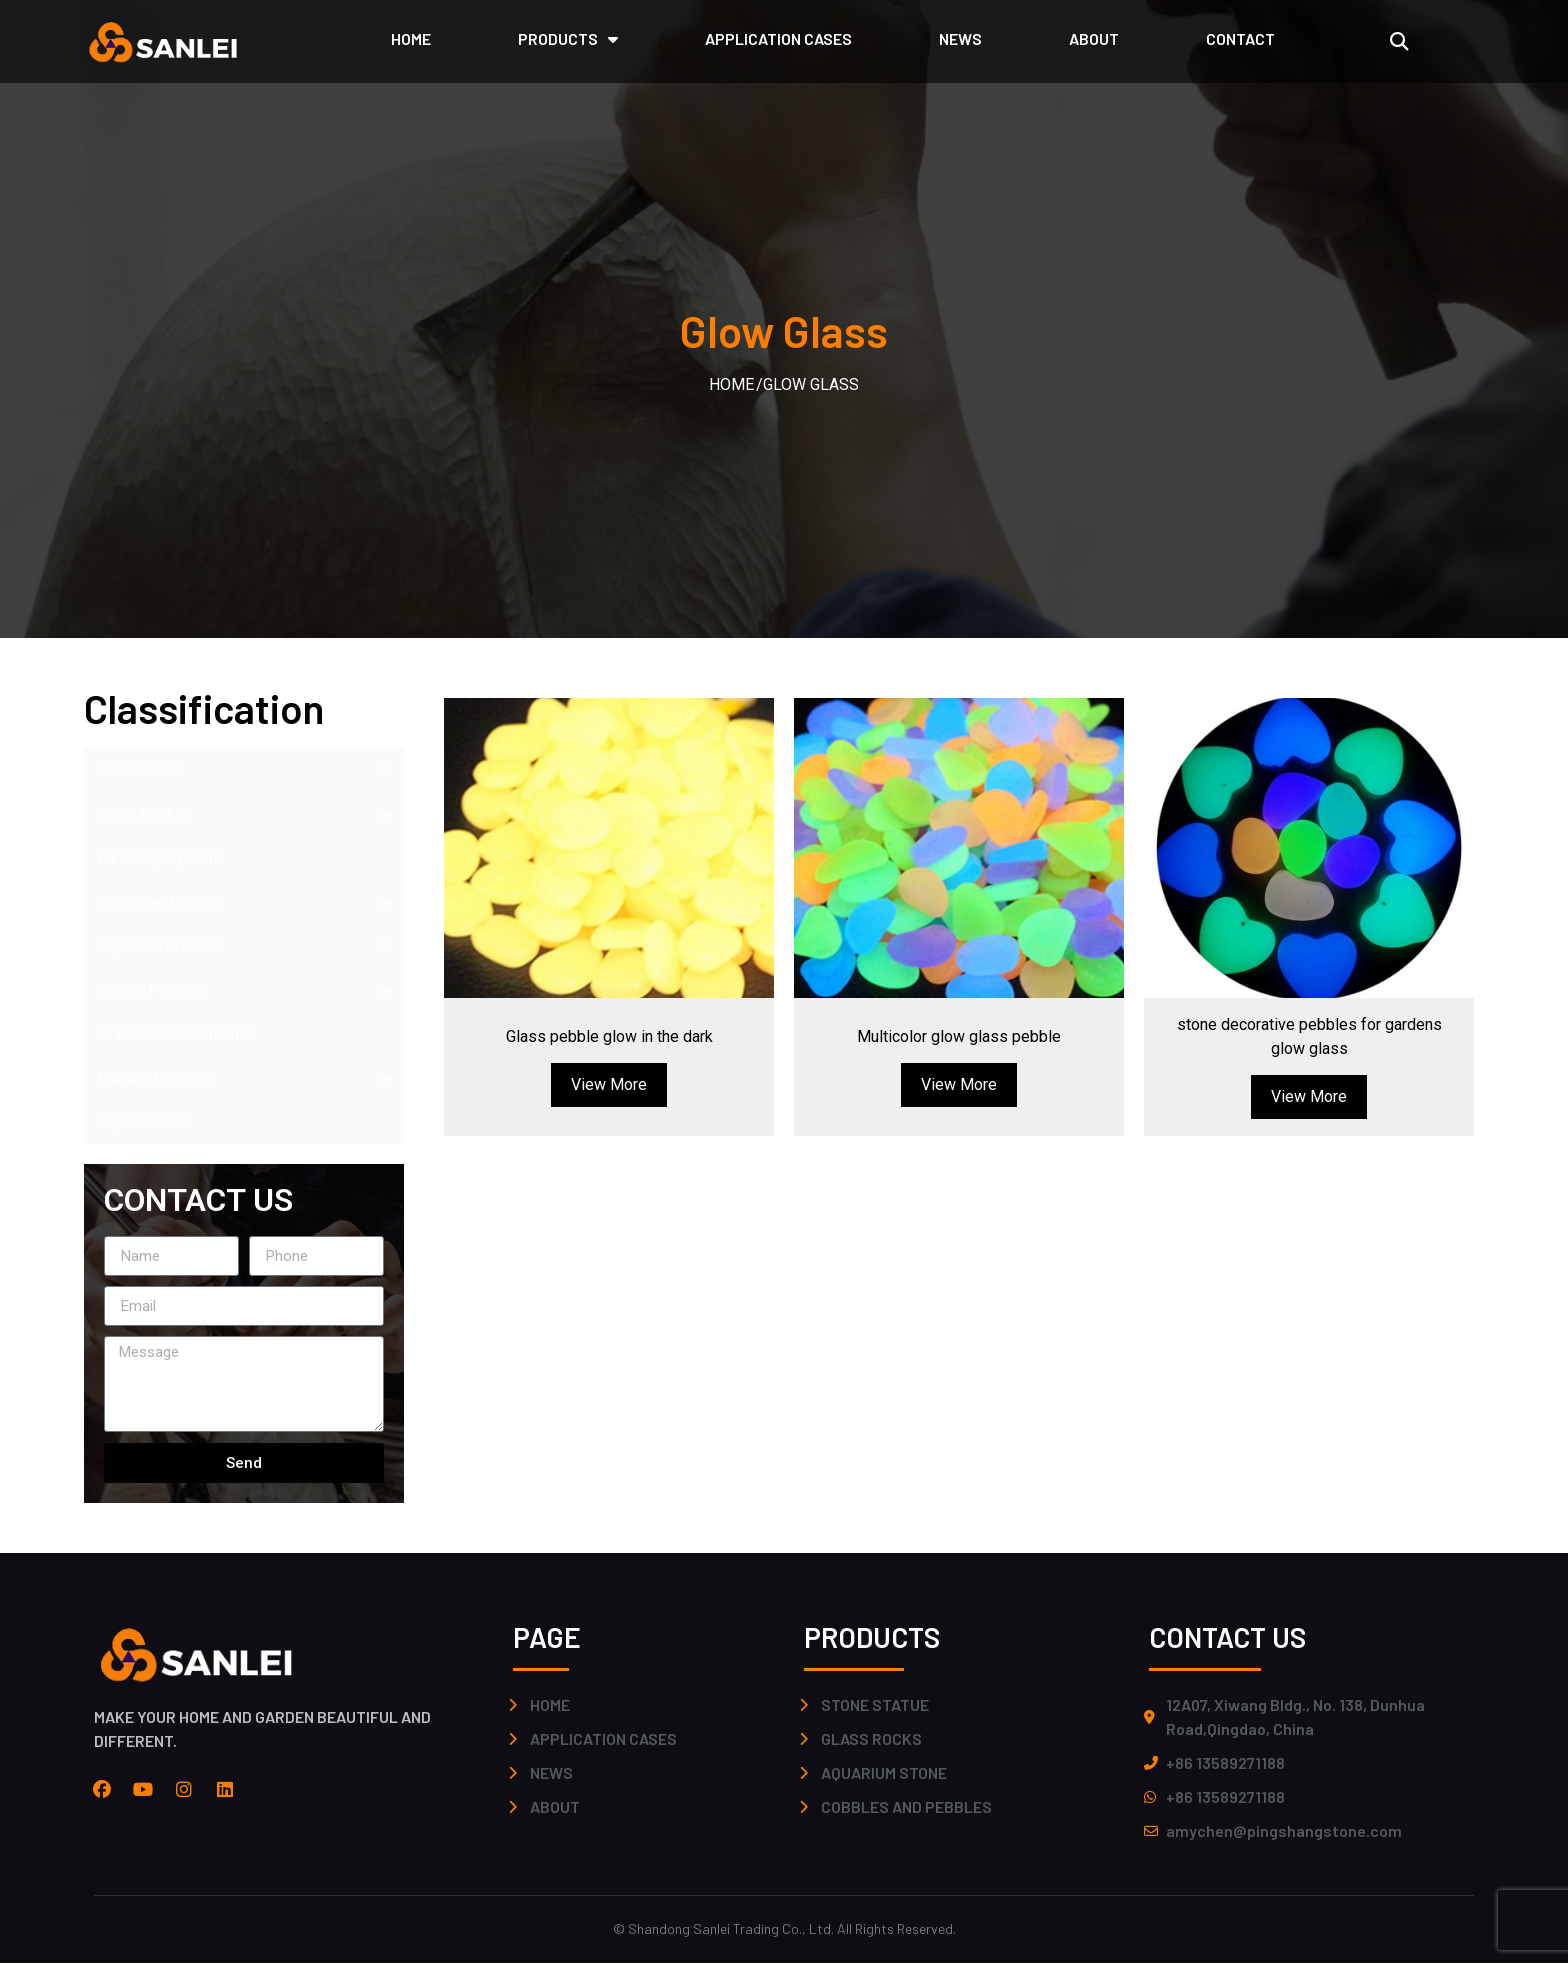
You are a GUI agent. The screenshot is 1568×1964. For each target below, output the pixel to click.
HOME (411, 38)
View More (609, 1084)
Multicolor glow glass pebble (959, 1036)
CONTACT (1240, 38)
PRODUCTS (568, 39)
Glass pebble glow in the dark (609, 1036)
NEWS (960, 38)
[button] (1398, 41)
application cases (778, 38)
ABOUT (1094, 38)
